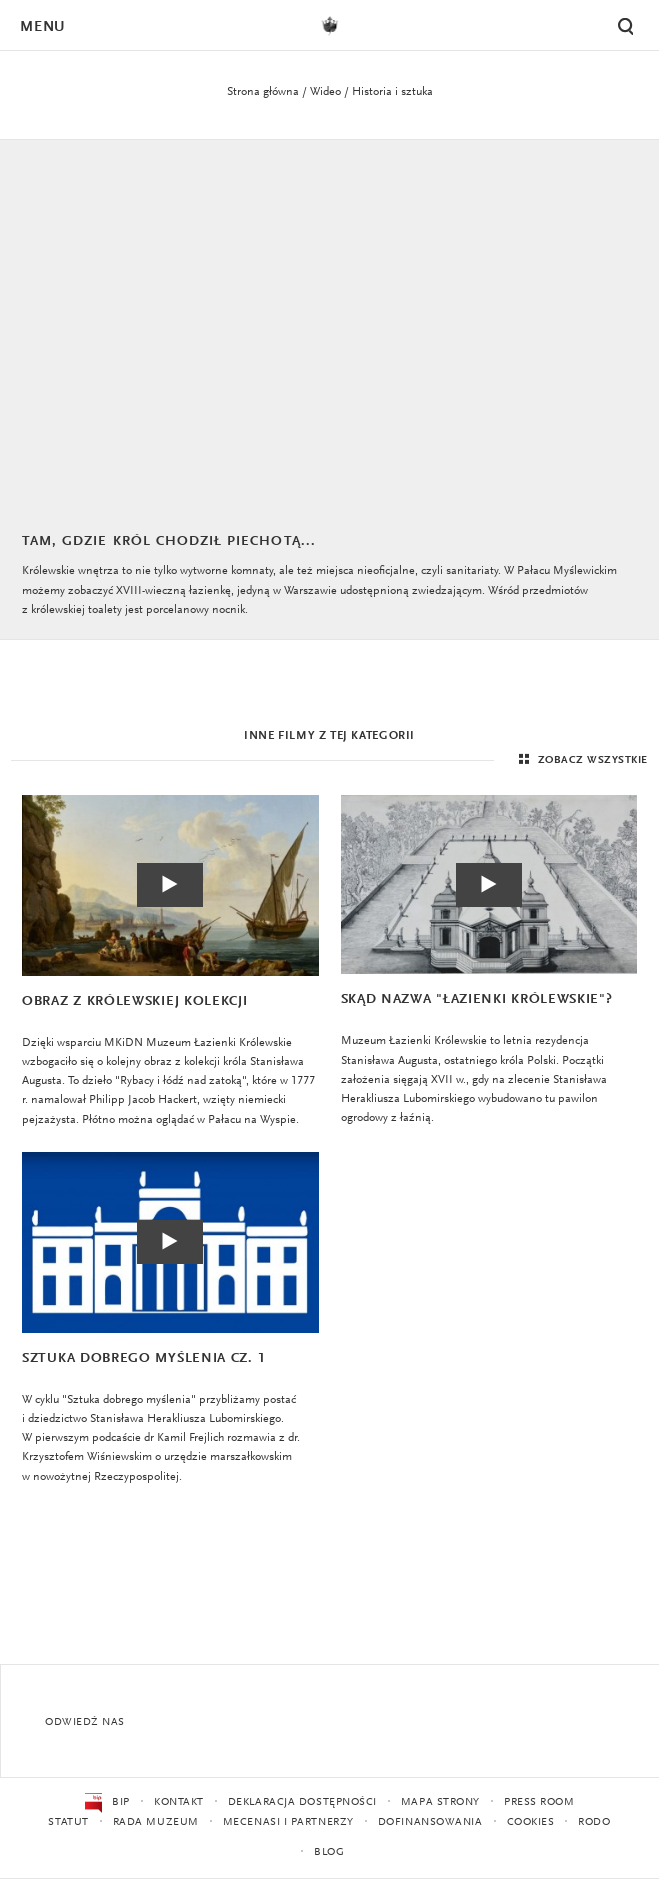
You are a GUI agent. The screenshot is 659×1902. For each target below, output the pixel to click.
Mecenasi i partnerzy (288, 1822)
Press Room (539, 1802)
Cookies (531, 1822)
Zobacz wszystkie (581, 760)
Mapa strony (440, 1802)
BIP (107, 1803)
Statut (68, 1822)
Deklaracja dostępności (302, 1802)
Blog (329, 1852)
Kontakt (179, 1802)
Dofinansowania (430, 1822)
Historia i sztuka (392, 92)
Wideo (325, 92)
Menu (42, 27)
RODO (594, 1822)
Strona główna (263, 92)
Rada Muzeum (156, 1822)
